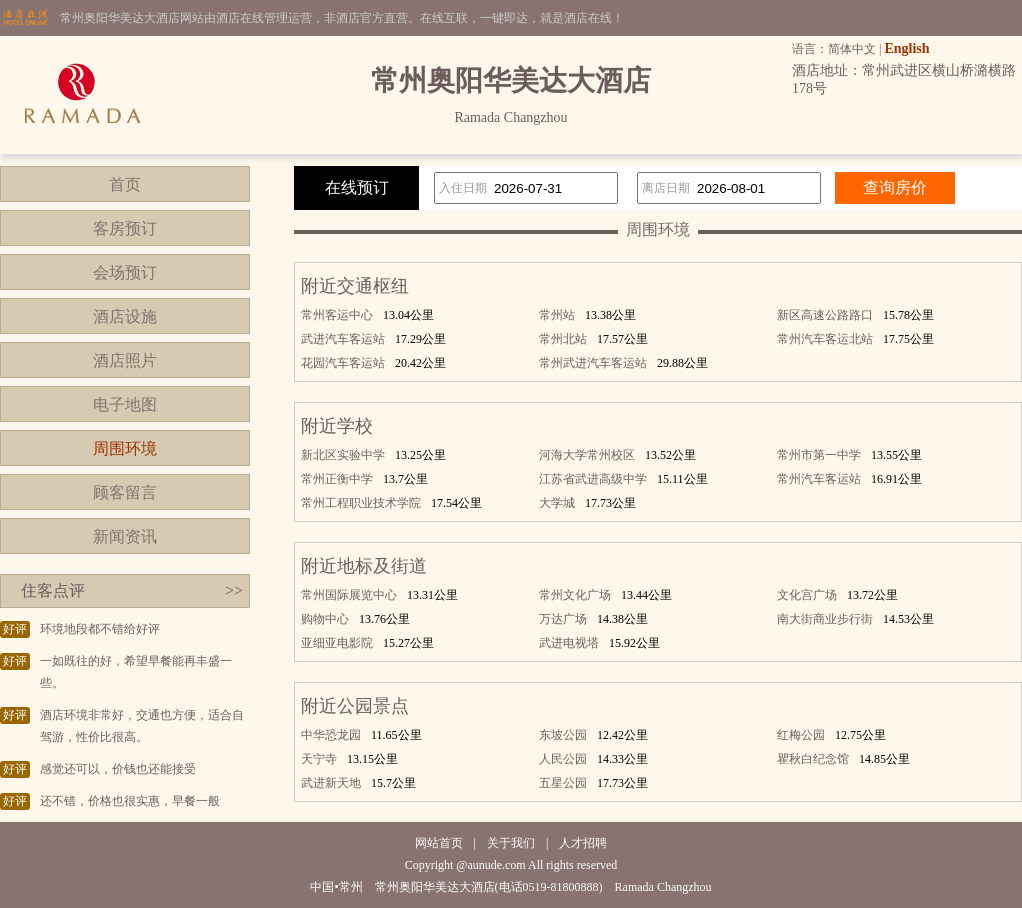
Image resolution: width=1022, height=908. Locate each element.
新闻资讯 (125, 536)
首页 (125, 184)
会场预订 (125, 272)
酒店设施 (125, 316)
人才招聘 (583, 843)
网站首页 (439, 843)
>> (234, 590)
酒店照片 (125, 360)
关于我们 (511, 843)
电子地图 (125, 404)
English (906, 48)
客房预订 (125, 228)
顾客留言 (125, 492)
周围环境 (125, 448)
